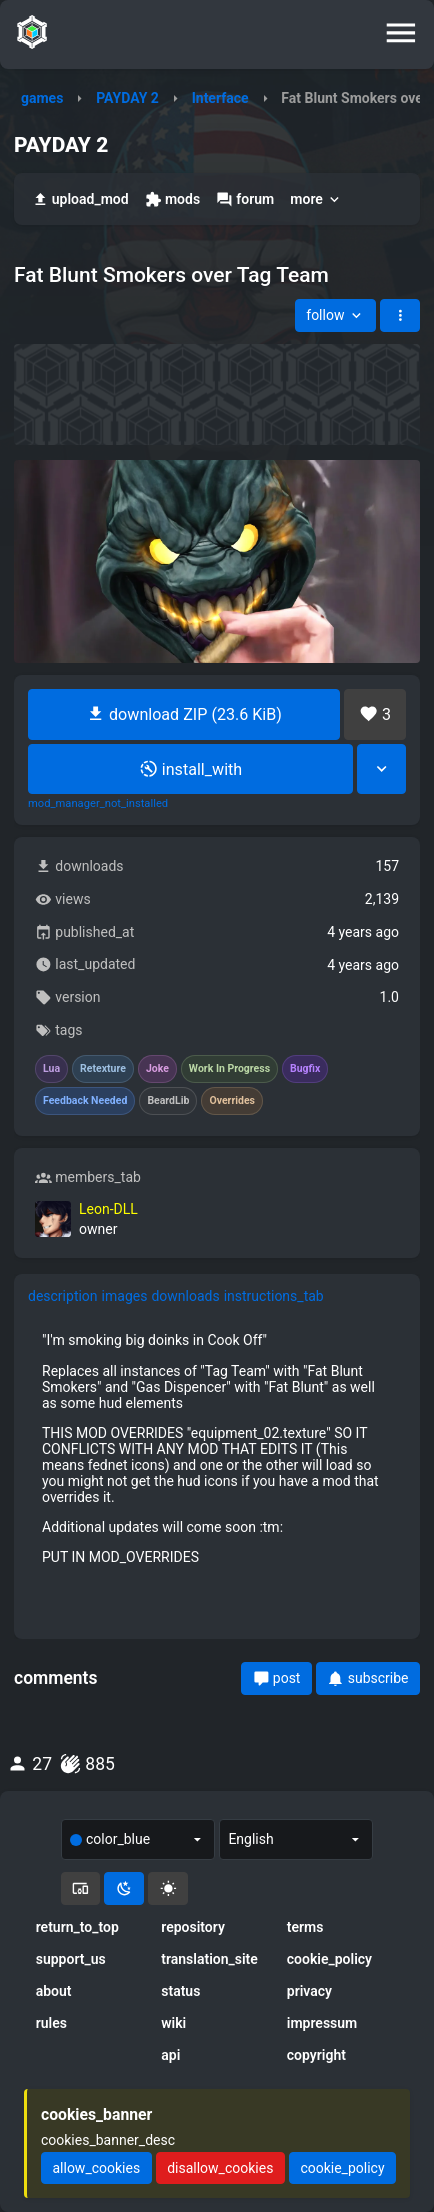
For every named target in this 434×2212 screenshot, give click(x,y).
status (180, 1991)
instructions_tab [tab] (274, 1296)
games (42, 98)
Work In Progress (229, 1069)
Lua (51, 1069)
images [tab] (125, 1296)
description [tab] (63, 1296)
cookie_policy (329, 1959)
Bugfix (305, 1069)
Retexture (103, 1069)
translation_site (209, 1959)
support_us (71, 1959)
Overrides (232, 1101)
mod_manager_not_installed (98, 804)
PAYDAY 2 (127, 98)
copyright (316, 2055)
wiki (173, 2023)
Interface (220, 98)
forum (245, 199)
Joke (157, 1069)
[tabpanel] (217, 1448)
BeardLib (168, 1101)
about (54, 1991)
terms (305, 1927)
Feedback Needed (85, 1101)
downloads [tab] (185, 1296)
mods (172, 199)
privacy (309, 1991)
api (170, 2055)
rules (51, 2023)
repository (193, 1927)
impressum (322, 2023)
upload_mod (80, 199)
